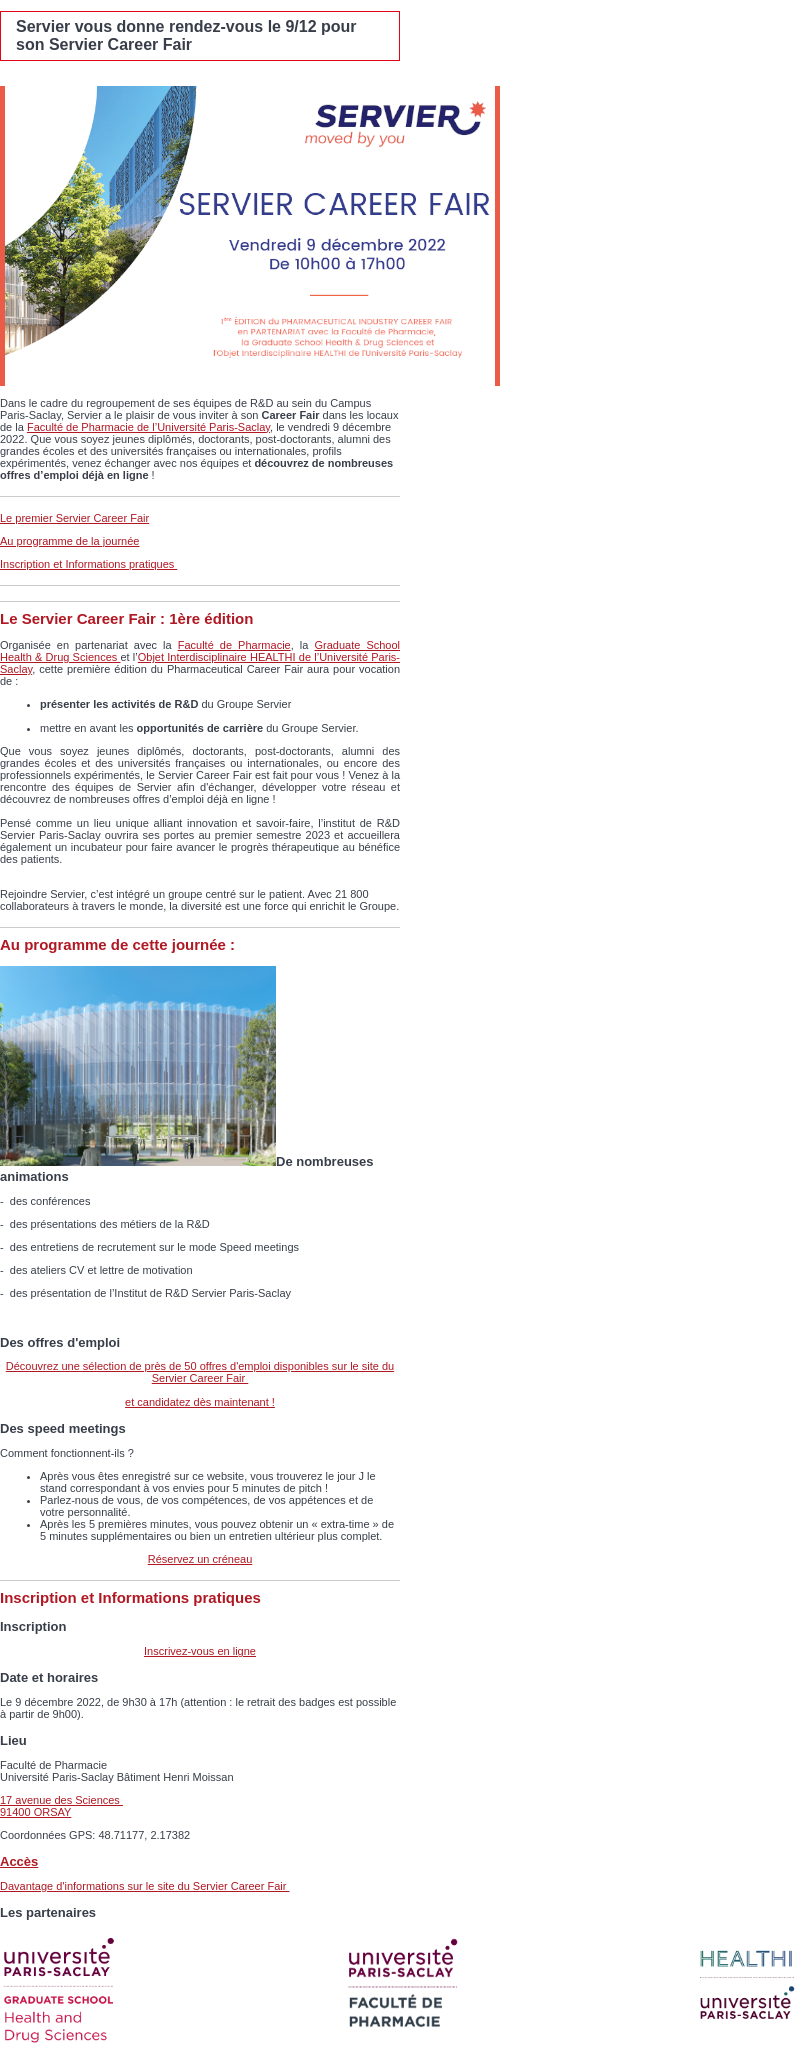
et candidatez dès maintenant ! (200, 1402)
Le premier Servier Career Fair (74, 518)
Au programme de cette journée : (117, 944)
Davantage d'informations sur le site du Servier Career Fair (144, 1886)
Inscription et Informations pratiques (88, 564)
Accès (19, 1861)
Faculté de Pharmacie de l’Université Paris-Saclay (148, 427)
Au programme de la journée (69, 541)
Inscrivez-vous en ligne (200, 1651)
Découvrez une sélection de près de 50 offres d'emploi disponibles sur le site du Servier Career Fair (200, 1372)
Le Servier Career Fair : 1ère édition (126, 618)
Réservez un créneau (200, 1559)
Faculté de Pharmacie (234, 645)
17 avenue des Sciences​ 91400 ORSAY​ (61, 1806)
